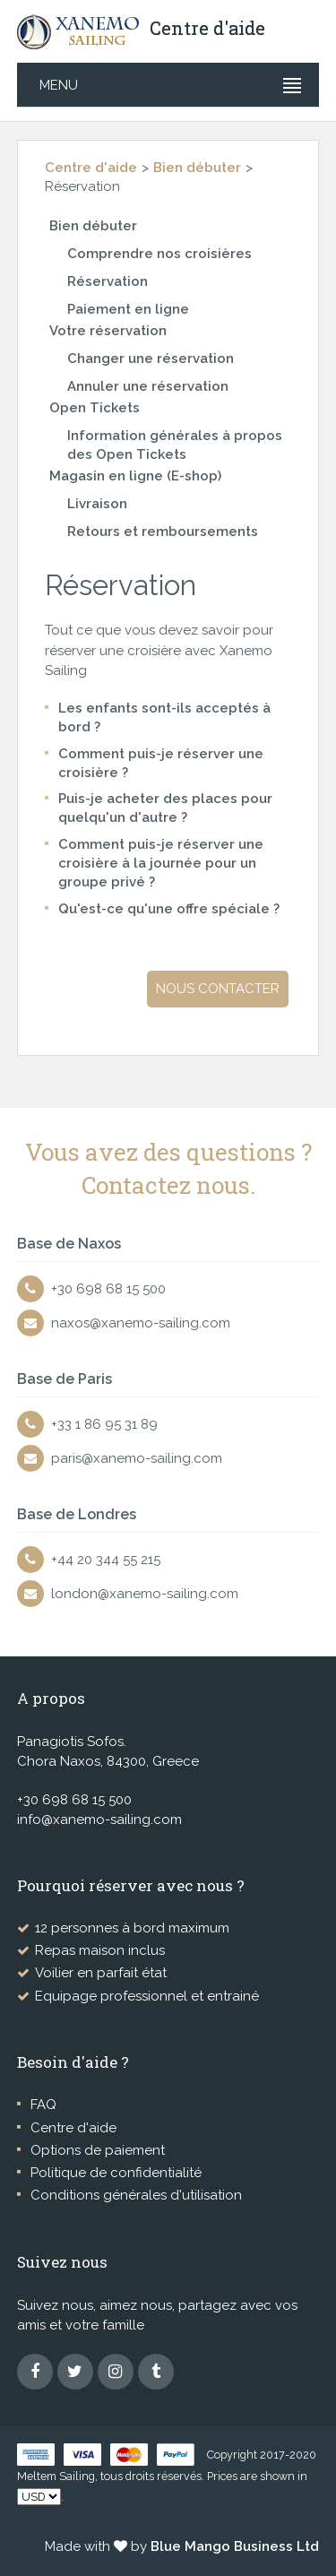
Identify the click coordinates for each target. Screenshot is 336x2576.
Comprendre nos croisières (159, 254)
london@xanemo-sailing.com (144, 1594)
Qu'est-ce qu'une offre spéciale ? (169, 909)
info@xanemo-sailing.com (99, 1819)
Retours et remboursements (162, 531)
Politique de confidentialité (116, 2173)
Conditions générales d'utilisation (136, 2195)
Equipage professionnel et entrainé (147, 1996)
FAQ (43, 2104)
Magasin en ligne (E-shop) (135, 476)
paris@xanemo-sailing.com (136, 1458)
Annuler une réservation (147, 386)
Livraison (97, 504)
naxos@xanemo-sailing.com (140, 1323)
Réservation (107, 281)
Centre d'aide (91, 168)
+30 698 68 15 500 (108, 1289)
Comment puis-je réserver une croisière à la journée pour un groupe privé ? (160, 863)
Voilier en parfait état (101, 1973)
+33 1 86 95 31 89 (104, 1424)
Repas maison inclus (100, 1950)
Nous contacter (218, 989)
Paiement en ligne (128, 309)
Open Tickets (94, 408)
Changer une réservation (150, 358)
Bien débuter (197, 168)
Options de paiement (97, 2150)
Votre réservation (108, 331)
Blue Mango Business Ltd (235, 2546)
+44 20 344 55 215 (105, 1560)
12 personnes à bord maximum (132, 1928)
